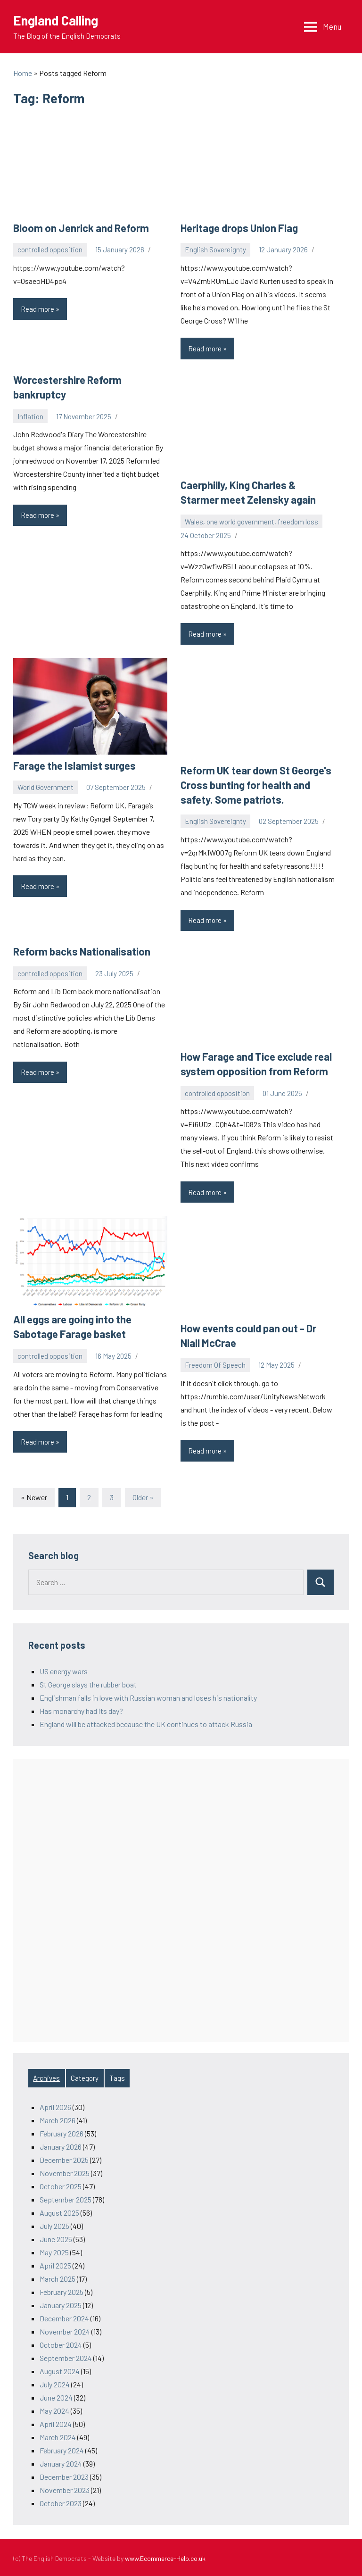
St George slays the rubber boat (88, 1683)
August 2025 (59, 2211)
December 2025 (64, 2158)
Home (22, 72)
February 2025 (61, 2290)
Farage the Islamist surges (73, 765)
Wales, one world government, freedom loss (251, 521)
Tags (117, 2076)
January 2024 (61, 2462)
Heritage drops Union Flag (238, 228)
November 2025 (65, 2171)
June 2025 (56, 2237)
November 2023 (65, 2488)
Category (85, 2076)
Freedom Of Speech (215, 1363)
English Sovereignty (215, 249)
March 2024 (58, 2435)
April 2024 (56, 2422)
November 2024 (65, 2330)
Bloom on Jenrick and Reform (80, 228)
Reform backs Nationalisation (80, 950)
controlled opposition (49, 249)
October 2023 (61, 2501)
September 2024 (66, 2356)
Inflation (30, 416)
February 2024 (62, 2448)
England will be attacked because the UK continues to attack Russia (146, 1722)
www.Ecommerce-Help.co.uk (165, 2557)
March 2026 (57, 2118)
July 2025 (54, 2224)
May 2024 (54, 2409)
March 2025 (57, 2277)
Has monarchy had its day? (81, 1709)
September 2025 (65, 2198)
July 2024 (55, 2382)
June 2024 (56, 2396)
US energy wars (64, 1669)
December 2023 (64, 2475)
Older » (143, 1495)
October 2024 (61, 2343)
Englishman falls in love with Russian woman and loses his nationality (148, 1696)
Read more (44, 311)
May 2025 (54, 2250)
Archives (46, 2076)
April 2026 (55, 2105)
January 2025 (61, 2303)
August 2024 (60, 2369)
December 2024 (64, 2316)
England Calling (56, 20)
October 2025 (61, 2184)
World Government (45, 786)
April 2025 (55, 2264)
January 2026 (61, 2145)
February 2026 (61, 2131)
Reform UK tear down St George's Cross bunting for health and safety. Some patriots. (255, 784)
